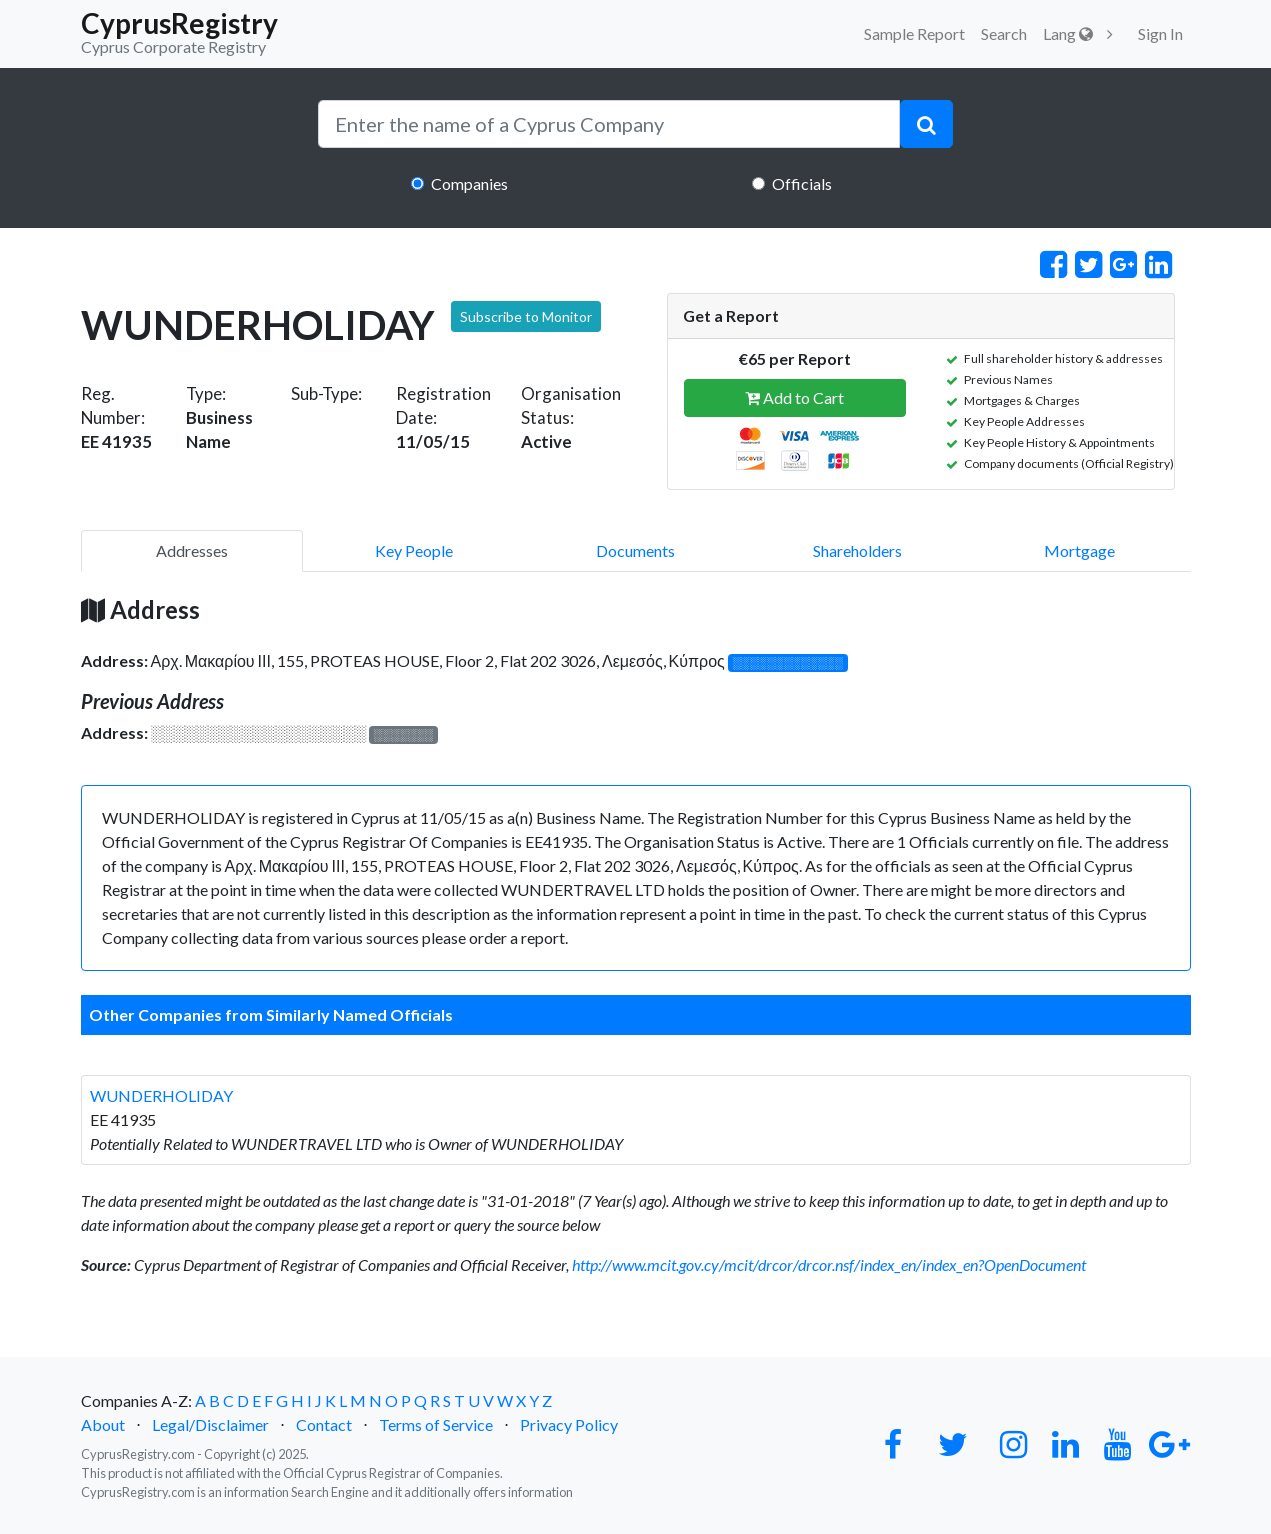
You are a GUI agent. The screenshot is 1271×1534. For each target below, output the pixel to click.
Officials (802, 183)
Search (1004, 33)
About (103, 1424)
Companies (469, 183)
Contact (324, 1424)
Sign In (1160, 33)
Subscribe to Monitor (526, 316)
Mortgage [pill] (1079, 550)
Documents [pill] (635, 550)
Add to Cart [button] (794, 397)
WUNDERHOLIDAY (161, 1095)
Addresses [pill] (192, 550)
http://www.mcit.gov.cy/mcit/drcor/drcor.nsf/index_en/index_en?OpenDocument (829, 1264)
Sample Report (914, 33)
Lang (1068, 33)
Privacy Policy (569, 1424)
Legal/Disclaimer (210, 1424)
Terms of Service (436, 1424)
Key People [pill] (414, 550)
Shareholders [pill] (857, 550)
